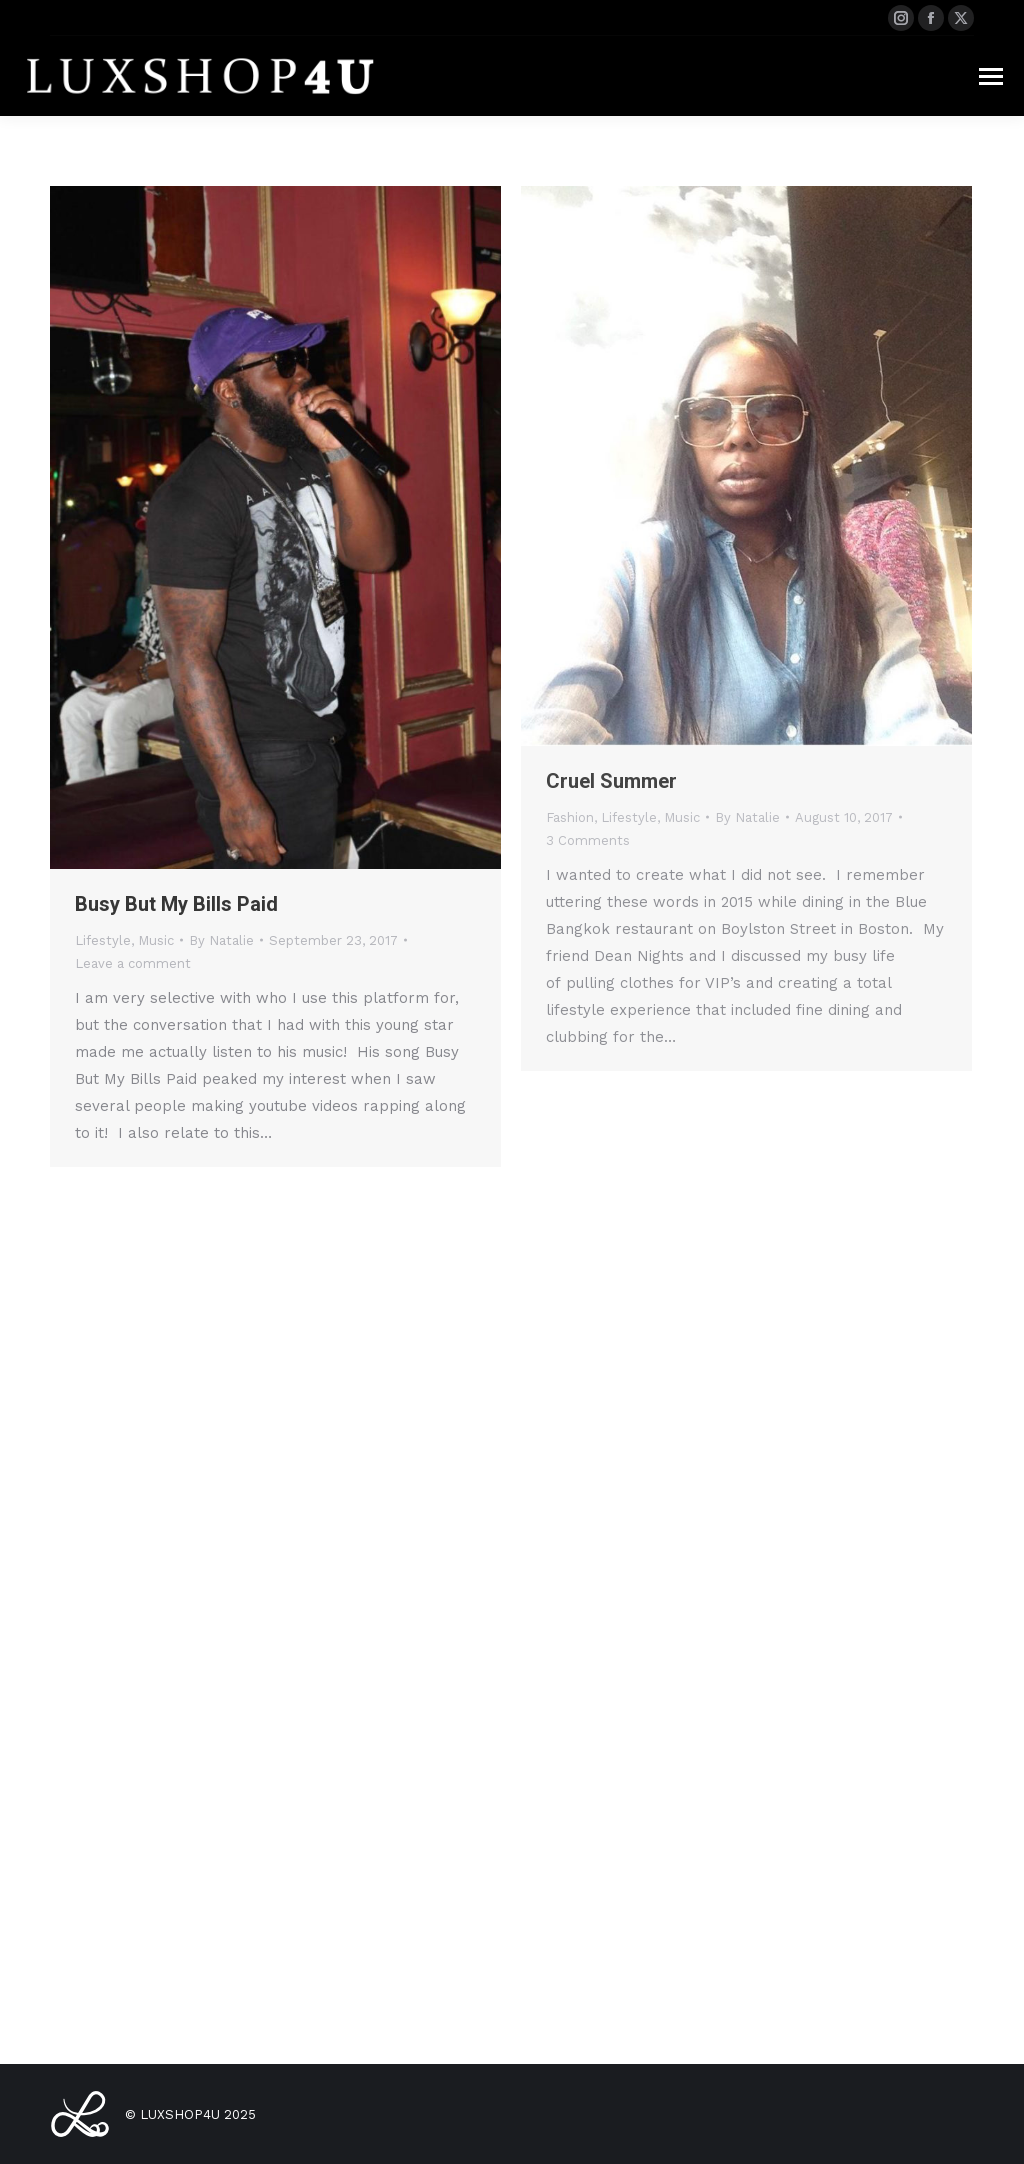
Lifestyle (103, 940)
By (221, 940)
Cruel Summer (611, 781)
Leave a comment (133, 963)
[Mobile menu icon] (991, 76)
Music (156, 940)
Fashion (570, 817)
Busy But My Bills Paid (176, 904)
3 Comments (588, 840)
